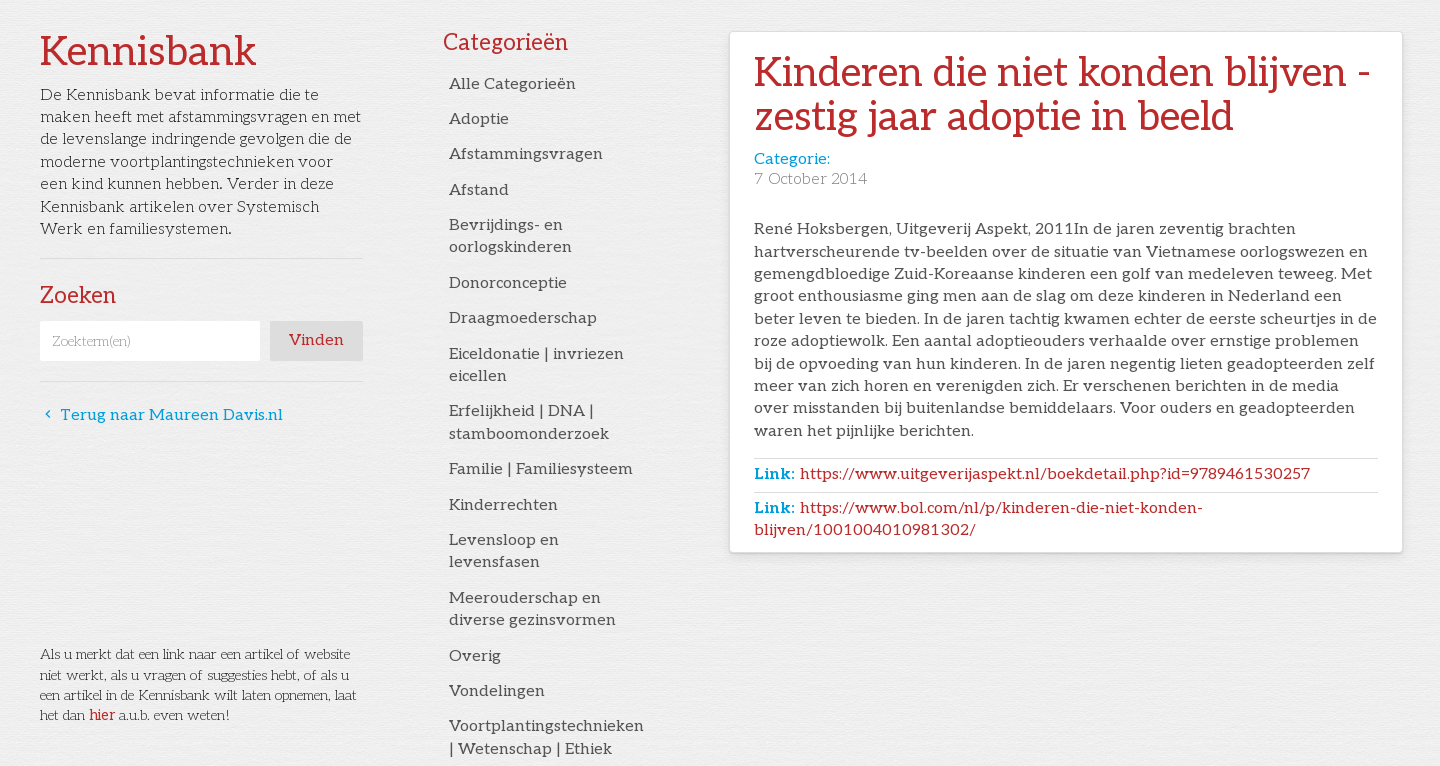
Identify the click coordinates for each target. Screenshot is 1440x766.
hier (102, 715)
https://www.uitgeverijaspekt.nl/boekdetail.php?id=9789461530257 (1055, 474)
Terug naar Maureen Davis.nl (161, 415)
